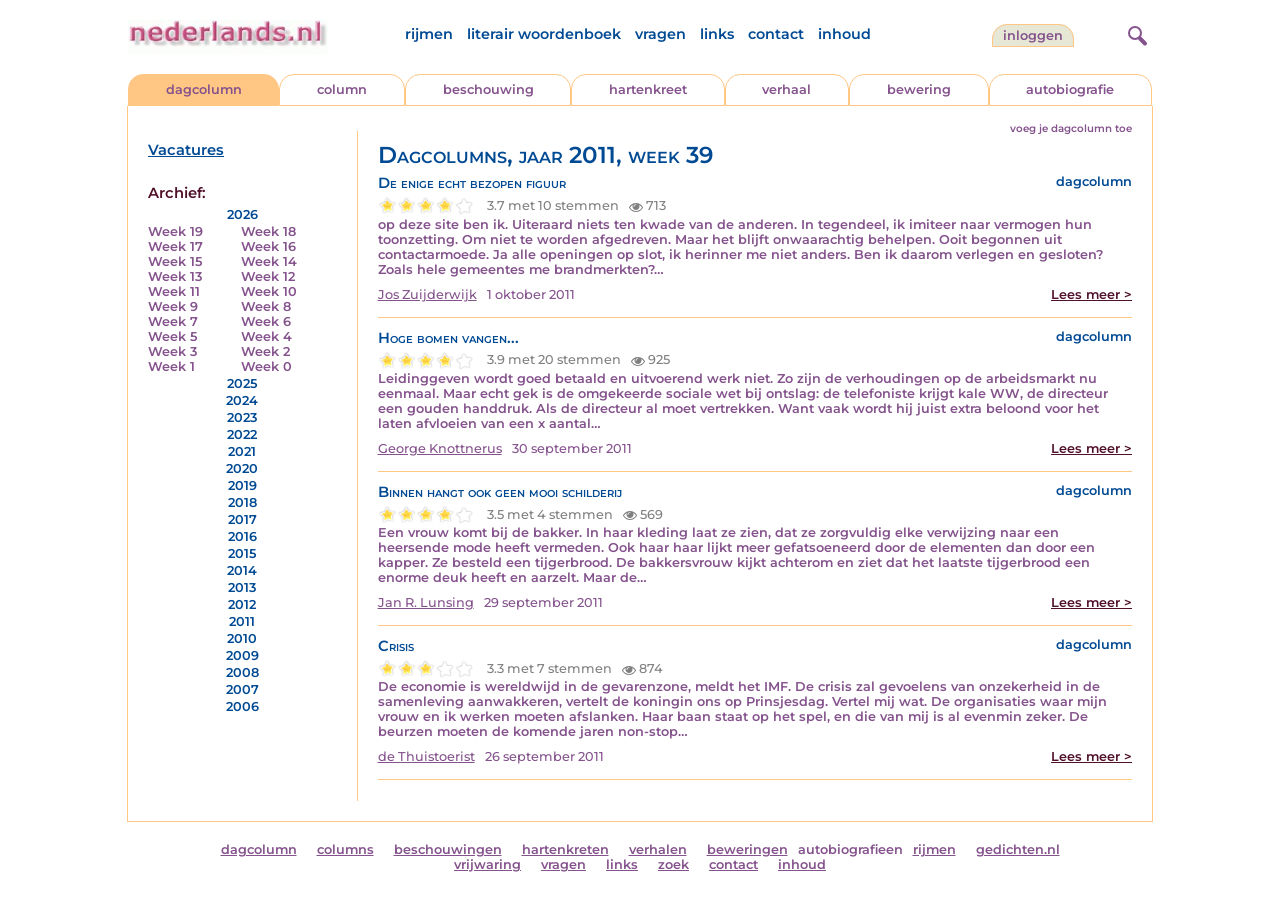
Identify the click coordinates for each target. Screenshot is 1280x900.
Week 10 (269, 291)
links (717, 34)
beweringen (747, 849)
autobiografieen (850, 849)
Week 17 (175, 246)
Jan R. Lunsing (426, 602)
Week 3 (172, 351)
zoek (673, 864)
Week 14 (269, 261)
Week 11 (174, 291)
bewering (919, 89)
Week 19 (175, 231)
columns (345, 849)
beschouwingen (448, 849)
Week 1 (171, 366)
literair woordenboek (544, 34)
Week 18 (268, 231)
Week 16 (268, 246)
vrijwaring (487, 864)
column (342, 89)
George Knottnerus (440, 448)
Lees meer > (1091, 294)
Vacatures (186, 150)
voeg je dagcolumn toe (1071, 128)
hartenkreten (565, 849)
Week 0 (266, 366)
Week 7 (173, 321)
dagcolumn (204, 89)
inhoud (844, 34)
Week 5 (172, 336)
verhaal (786, 89)
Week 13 (175, 276)
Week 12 (268, 276)
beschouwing (488, 89)
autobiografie (1070, 89)
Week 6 (266, 321)
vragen (660, 34)
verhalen (658, 849)
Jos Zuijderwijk (427, 294)
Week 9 (173, 306)
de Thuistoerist (426, 756)
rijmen (429, 34)
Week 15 (175, 261)
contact (776, 34)
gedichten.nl (1018, 849)
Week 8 (266, 306)
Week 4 (266, 336)
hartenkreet (648, 89)
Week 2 (265, 351)
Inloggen (1033, 35)
